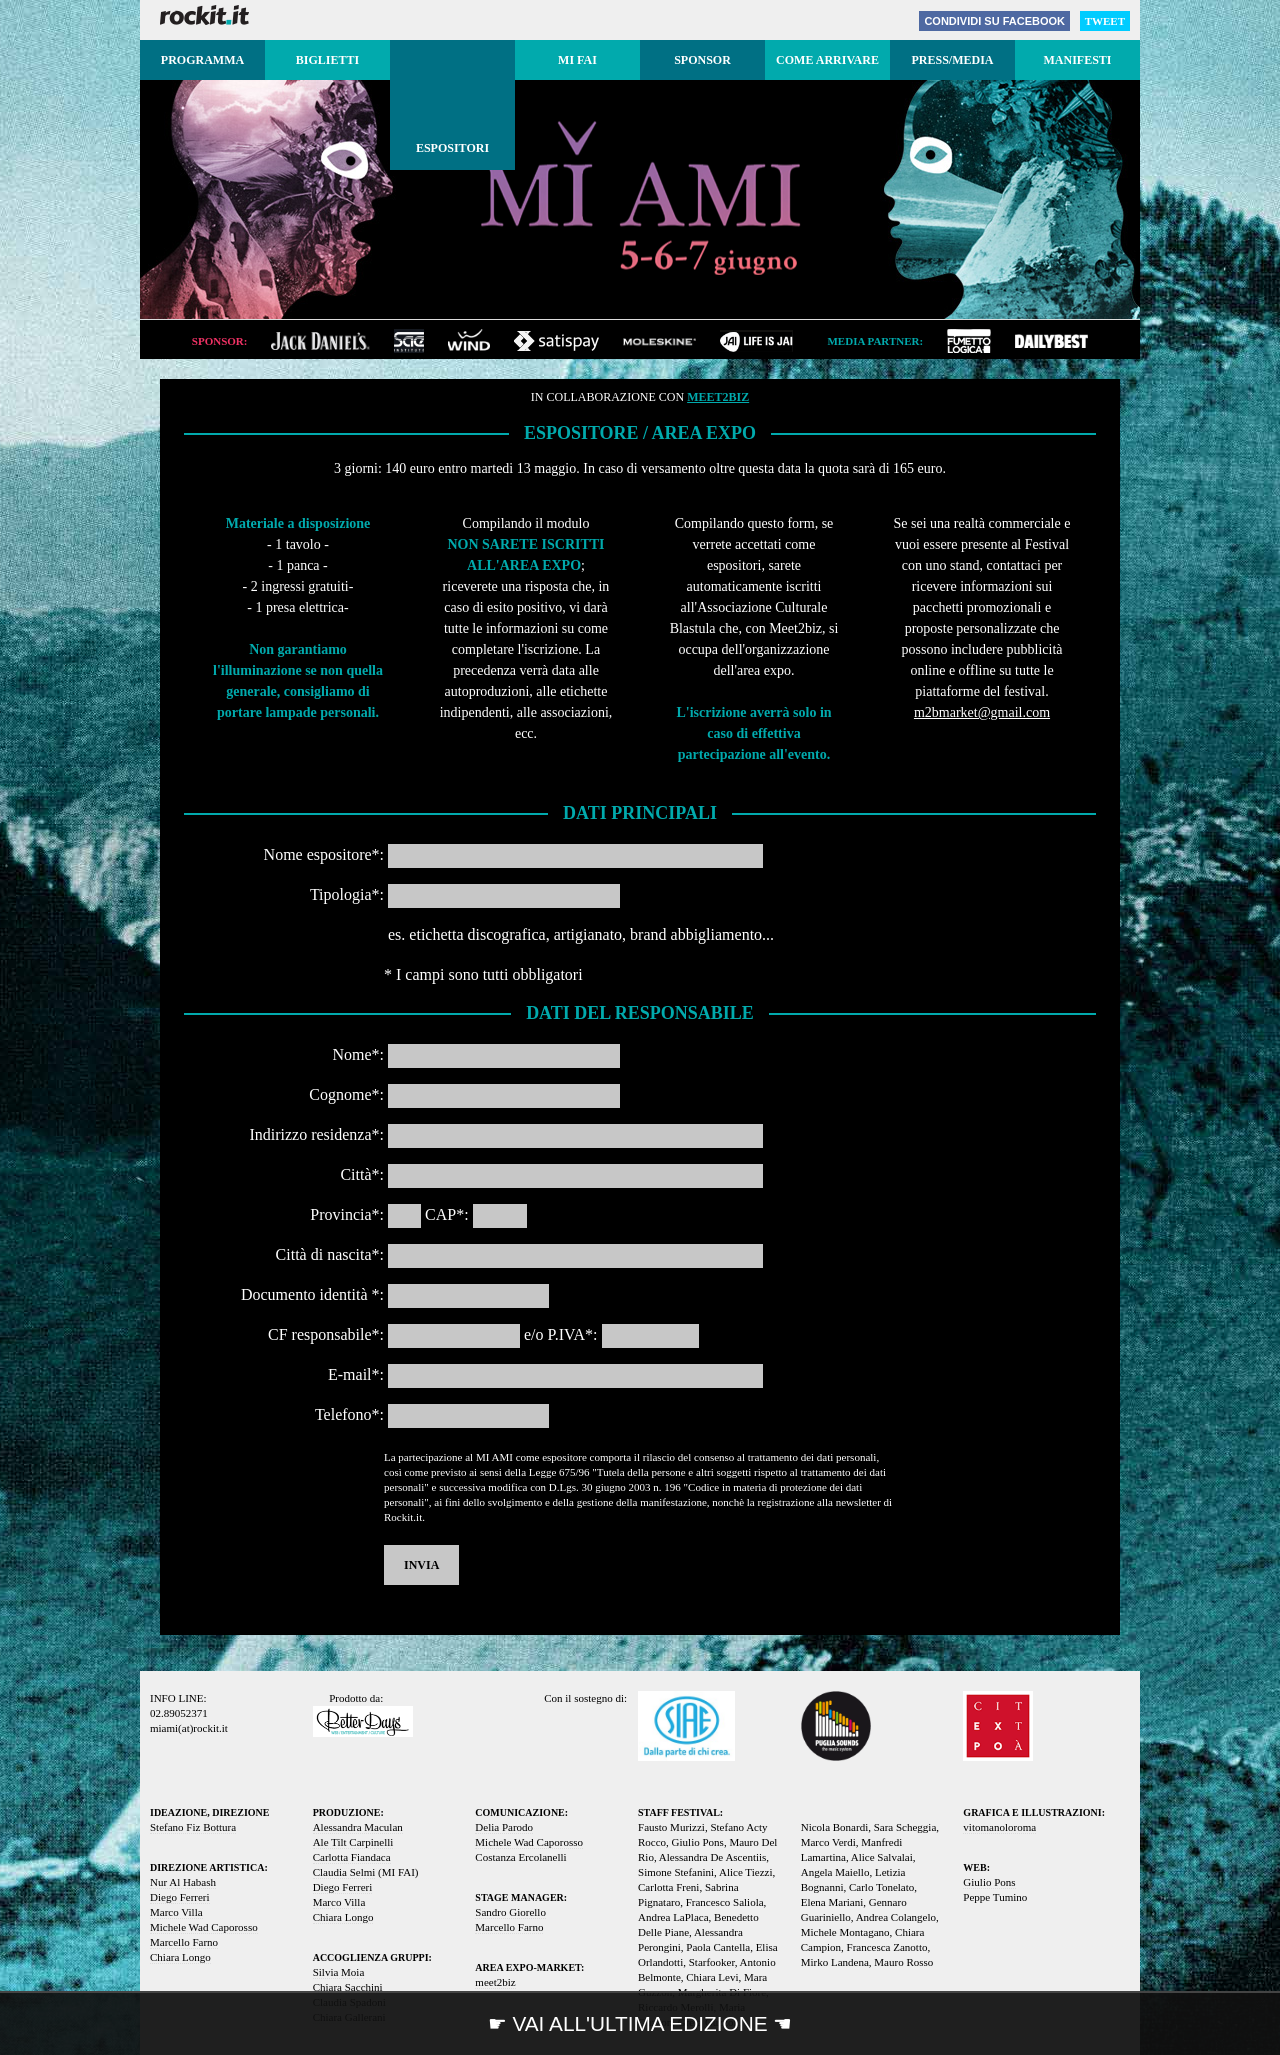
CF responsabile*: (326, 1334)
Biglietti (327, 60)
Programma (202, 60)
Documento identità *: (312, 1294)
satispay (556, 341)
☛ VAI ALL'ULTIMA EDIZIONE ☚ (640, 2023)
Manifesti (1077, 60)
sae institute (409, 341)
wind (469, 341)
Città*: (362, 1174)
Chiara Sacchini (348, 1987)
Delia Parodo (504, 1827)
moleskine (659, 341)
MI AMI (640, 197)
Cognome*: (346, 1094)
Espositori (452, 148)
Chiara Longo (180, 1957)
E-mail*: (356, 1374)
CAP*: (447, 1214)
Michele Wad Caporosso (204, 1927)
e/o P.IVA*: (561, 1334)
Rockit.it (204, 15)
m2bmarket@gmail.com (982, 712)
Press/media (952, 60)
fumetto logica (969, 341)
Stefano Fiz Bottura (193, 1827)
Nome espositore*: (324, 854)
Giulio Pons (989, 1882)
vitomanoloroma (999, 1827)
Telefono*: (349, 1414)
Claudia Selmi (344, 1872)
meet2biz (718, 397)
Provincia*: (347, 1214)
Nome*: (358, 1054)
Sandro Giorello (510, 1912)
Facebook (994, 21)
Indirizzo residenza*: (316, 1134)
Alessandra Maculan (358, 1827)
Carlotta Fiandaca (352, 1857)
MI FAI (577, 60)
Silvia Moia (339, 1972)
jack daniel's (320, 341)
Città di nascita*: (330, 1254)
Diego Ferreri (180, 1897)
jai (756, 341)
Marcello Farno (184, 1942)
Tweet (1105, 21)
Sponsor (702, 60)
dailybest (1051, 341)
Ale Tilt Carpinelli (353, 1842)
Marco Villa (176, 1912)
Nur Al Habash (183, 1882)
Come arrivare (827, 60)
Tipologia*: (347, 894)
